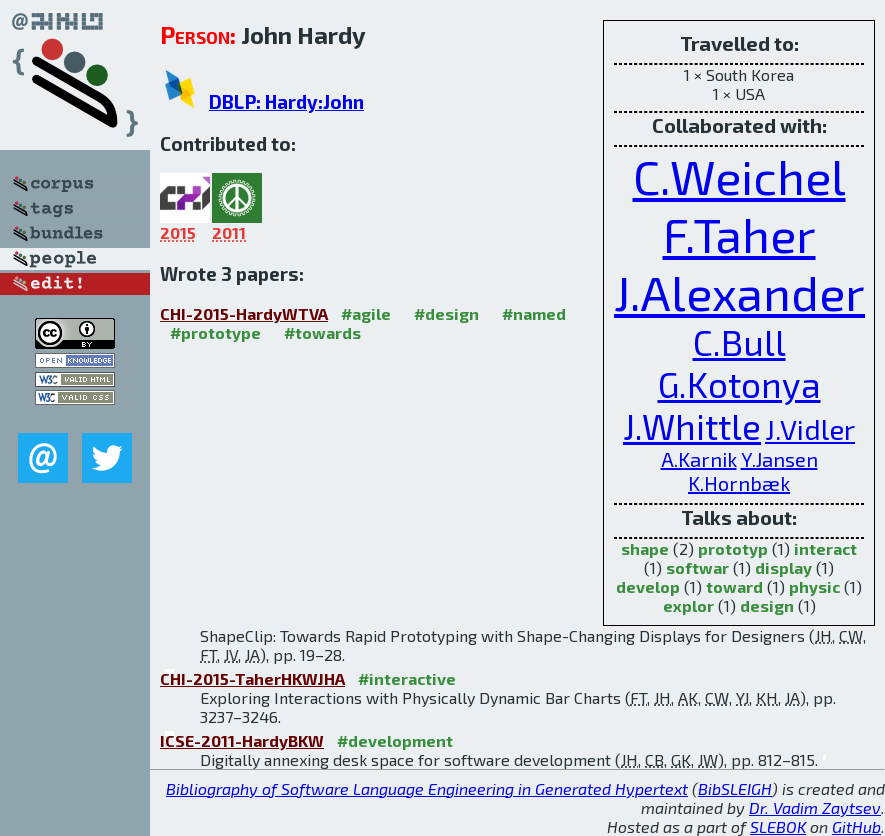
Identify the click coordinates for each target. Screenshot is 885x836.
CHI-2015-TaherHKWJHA (252, 678)
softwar (697, 567)
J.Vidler (810, 429)
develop (648, 586)
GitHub (856, 826)
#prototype (215, 332)
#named (534, 313)
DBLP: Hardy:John (286, 101)
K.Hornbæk (739, 483)
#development (395, 740)
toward (734, 586)
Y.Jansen (779, 459)
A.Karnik (699, 459)
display (783, 567)
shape (645, 548)
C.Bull (739, 342)
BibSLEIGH (735, 788)
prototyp (733, 548)
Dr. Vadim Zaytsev (815, 807)
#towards (322, 332)
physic (814, 586)
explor (688, 605)
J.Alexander (739, 292)
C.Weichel (739, 176)
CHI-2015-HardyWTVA (244, 313)
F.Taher (739, 234)
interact (825, 548)
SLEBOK (778, 826)
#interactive (407, 678)
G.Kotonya (739, 384)
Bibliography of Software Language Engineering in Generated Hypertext (427, 788)
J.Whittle (692, 426)
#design (446, 313)
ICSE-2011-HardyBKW (242, 740)
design (767, 605)
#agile (366, 313)
